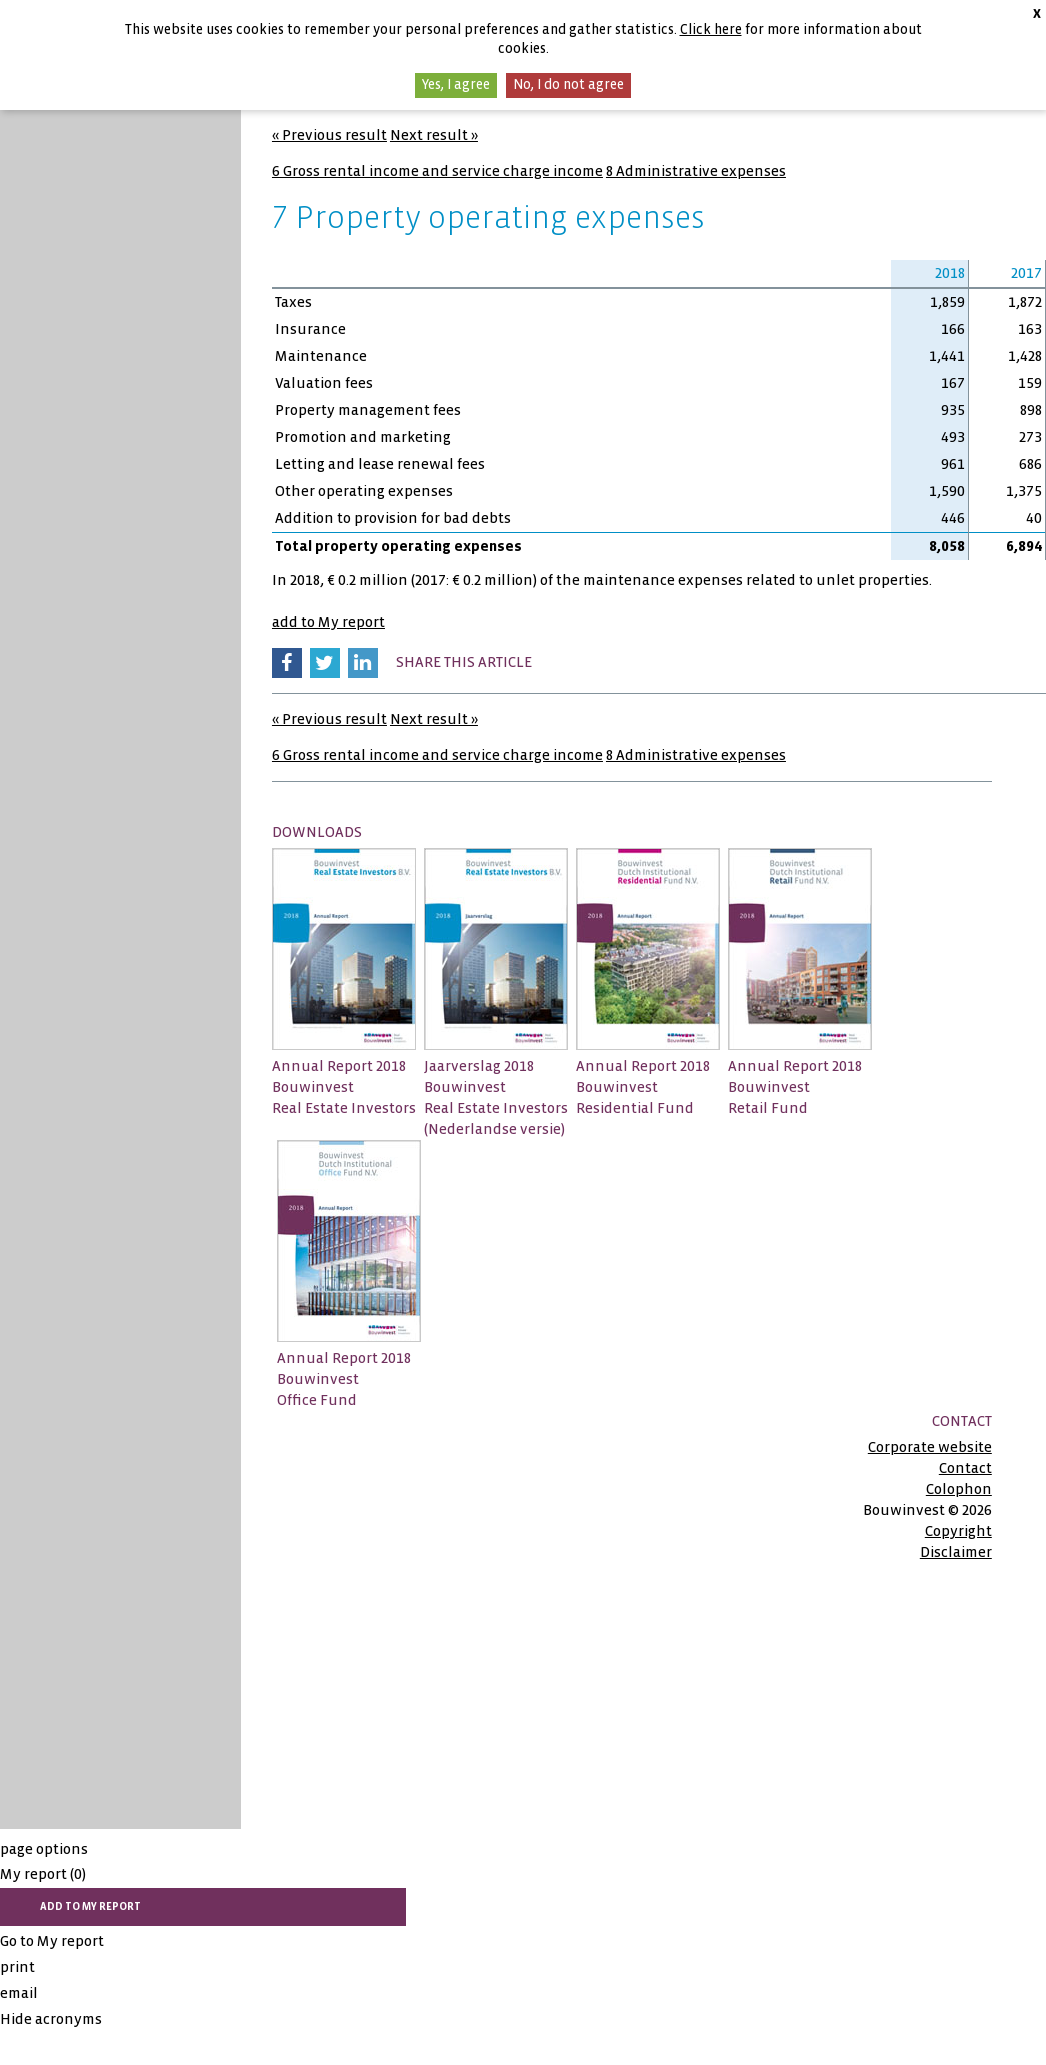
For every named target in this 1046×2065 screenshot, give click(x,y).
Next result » (434, 135)
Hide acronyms (51, 2019)
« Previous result (329, 135)
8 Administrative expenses (696, 171)
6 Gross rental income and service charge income (437, 171)
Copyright (958, 1531)
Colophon (959, 1489)
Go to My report (52, 1941)
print (17, 1967)
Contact (965, 1468)
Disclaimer (956, 1552)
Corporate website (930, 1447)
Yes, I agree (456, 84)
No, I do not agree (568, 84)
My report (43, 1874)
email (19, 1993)
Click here (711, 29)
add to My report (328, 622)
